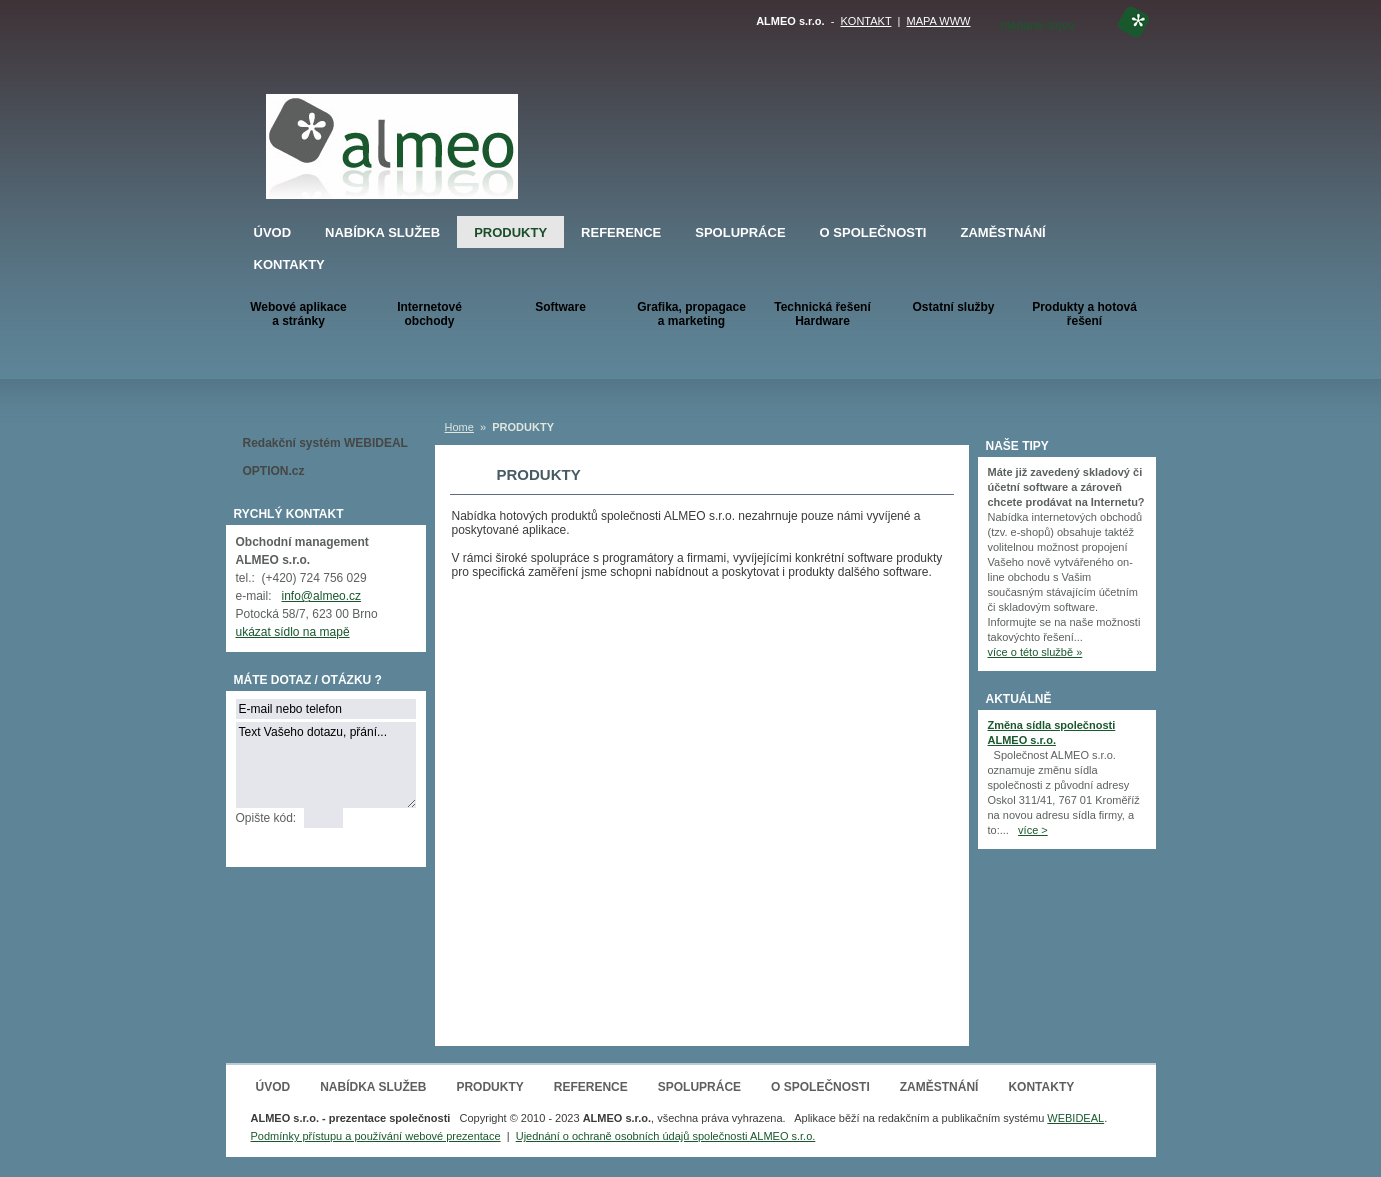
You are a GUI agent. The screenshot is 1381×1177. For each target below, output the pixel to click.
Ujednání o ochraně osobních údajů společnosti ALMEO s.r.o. (666, 1136)
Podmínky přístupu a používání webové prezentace (376, 1136)
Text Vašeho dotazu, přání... (326, 765)
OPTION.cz (274, 471)
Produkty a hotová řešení (1084, 314)
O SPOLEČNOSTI (873, 232)
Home (459, 427)
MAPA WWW (939, 21)
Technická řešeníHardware (822, 314)
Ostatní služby (953, 307)
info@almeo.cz (322, 596)
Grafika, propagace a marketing (691, 314)
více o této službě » (1035, 652)
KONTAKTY (289, 264)
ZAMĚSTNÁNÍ (1002, 232)
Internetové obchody (429, 314)
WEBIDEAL (1075, 1118)
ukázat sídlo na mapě (293, 632)
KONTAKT (866, 21)
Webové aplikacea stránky (298, 314)
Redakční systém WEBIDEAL (325, 443)
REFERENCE (621, 232)
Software (560, 307)
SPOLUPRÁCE (740, 232)
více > (1033, 830)
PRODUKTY (510, 232)
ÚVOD (273, 232)
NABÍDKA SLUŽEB (382, 232)
